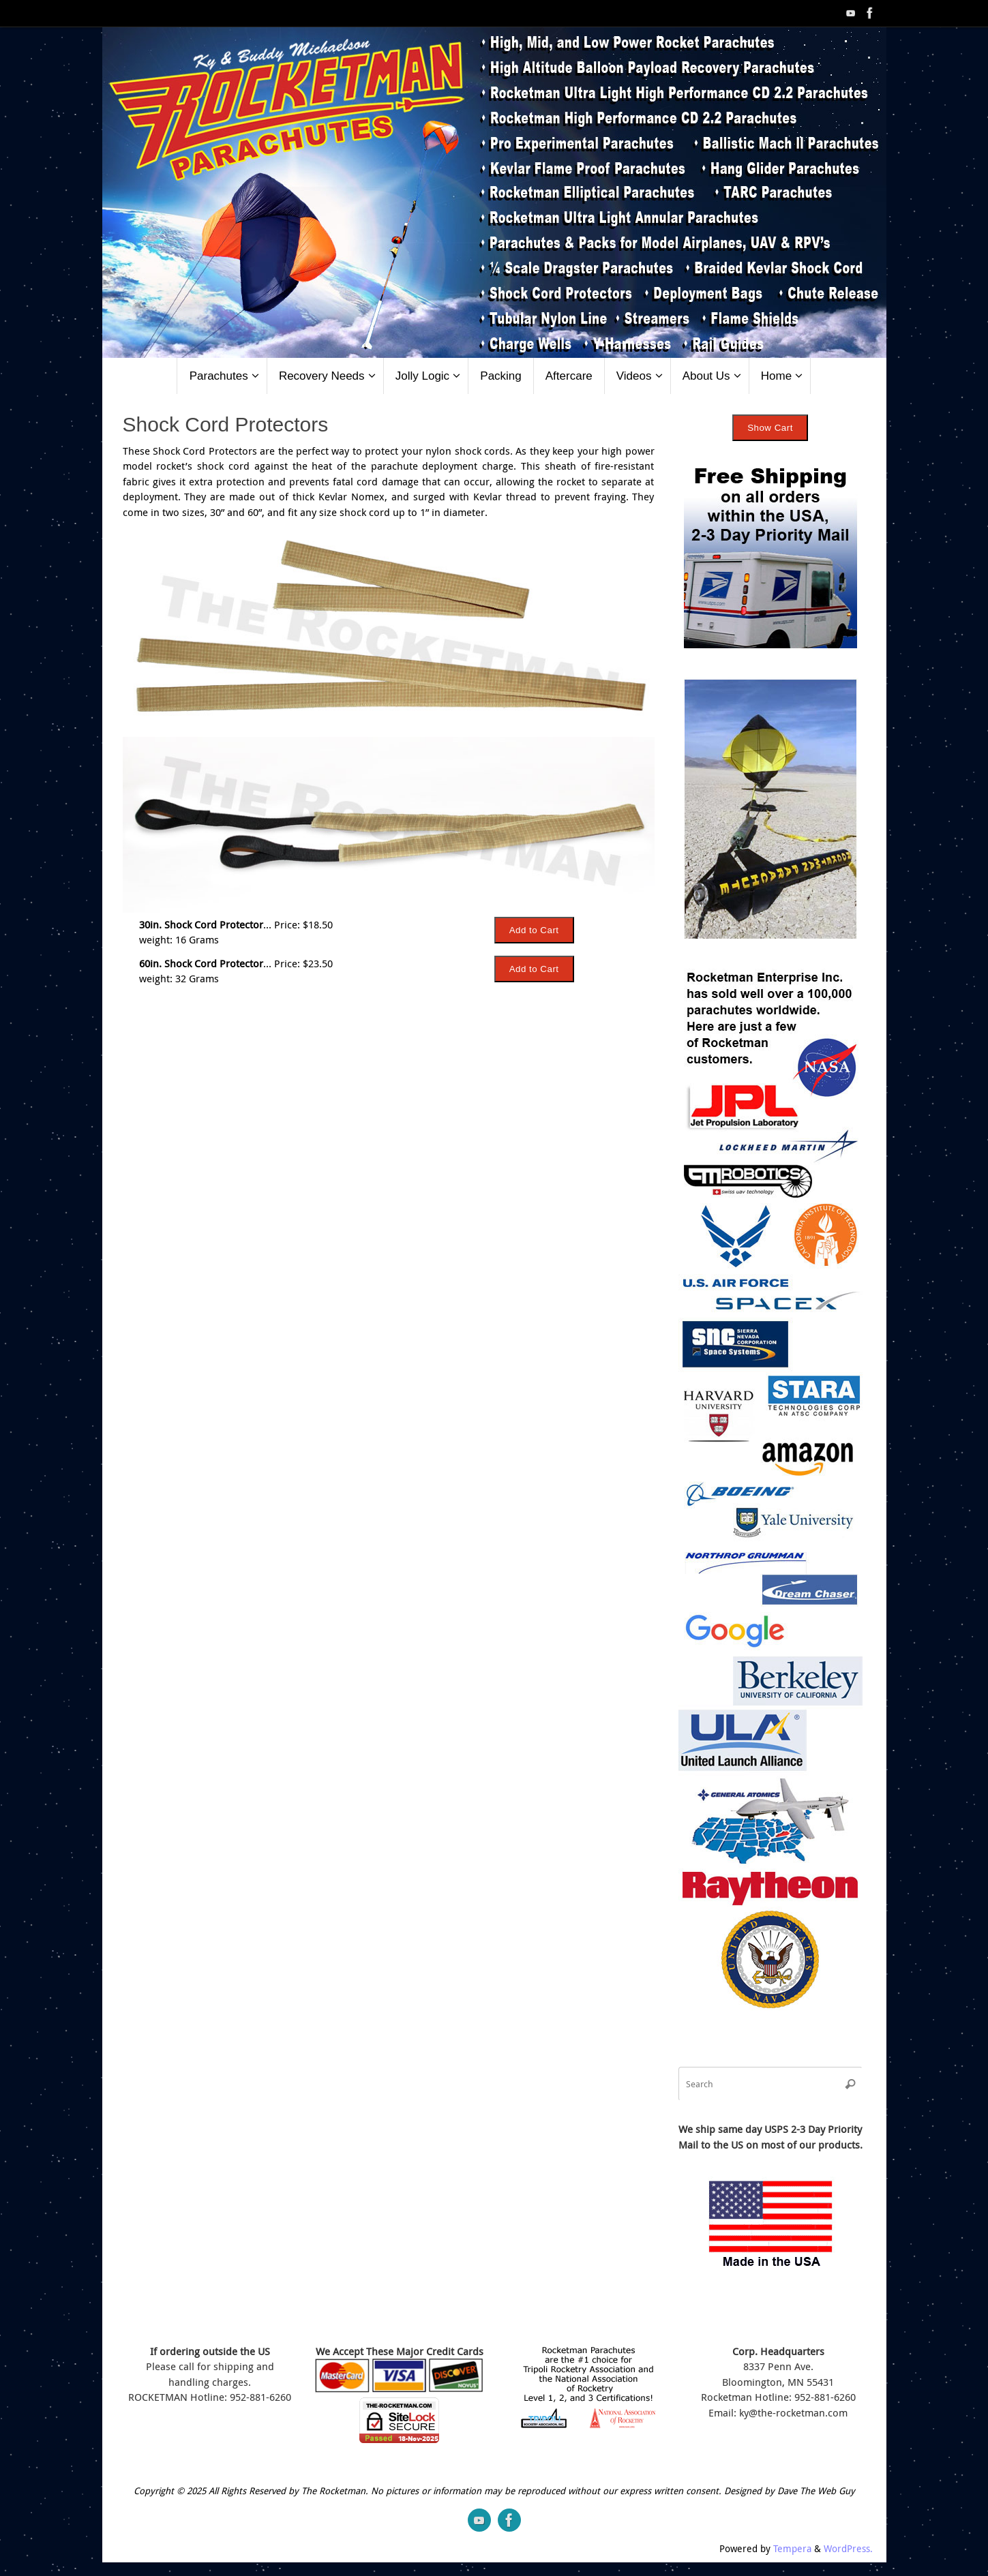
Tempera (792, 2549)
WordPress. (848, 2549)
